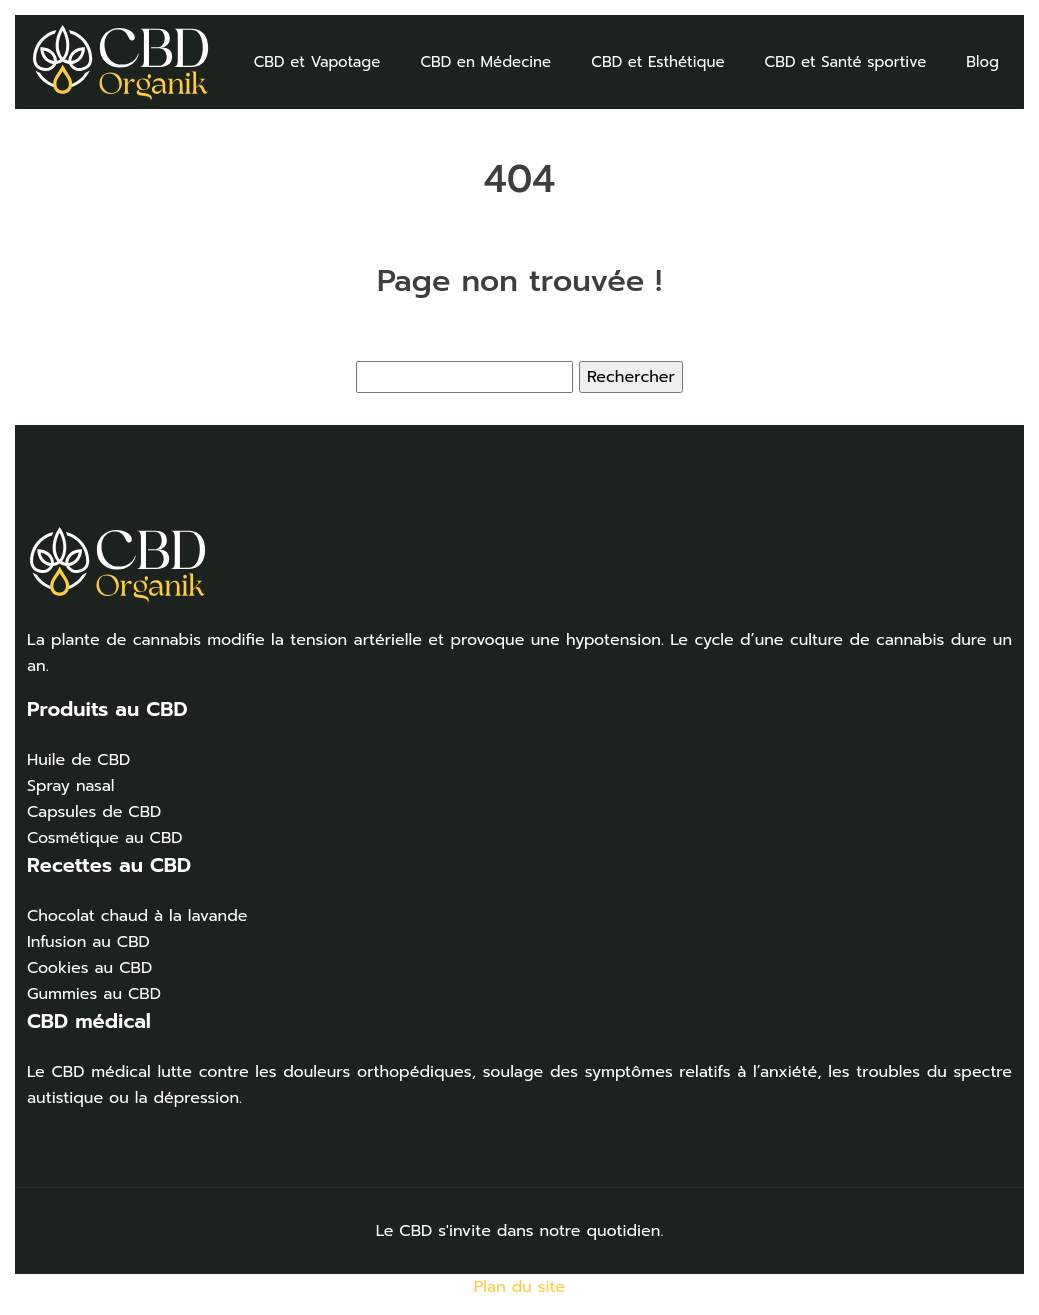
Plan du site (520, 1287)
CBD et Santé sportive (846, 62)
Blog (982, 62)
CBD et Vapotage (317, 62)
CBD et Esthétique (657, 62)
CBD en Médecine (485, 62)
